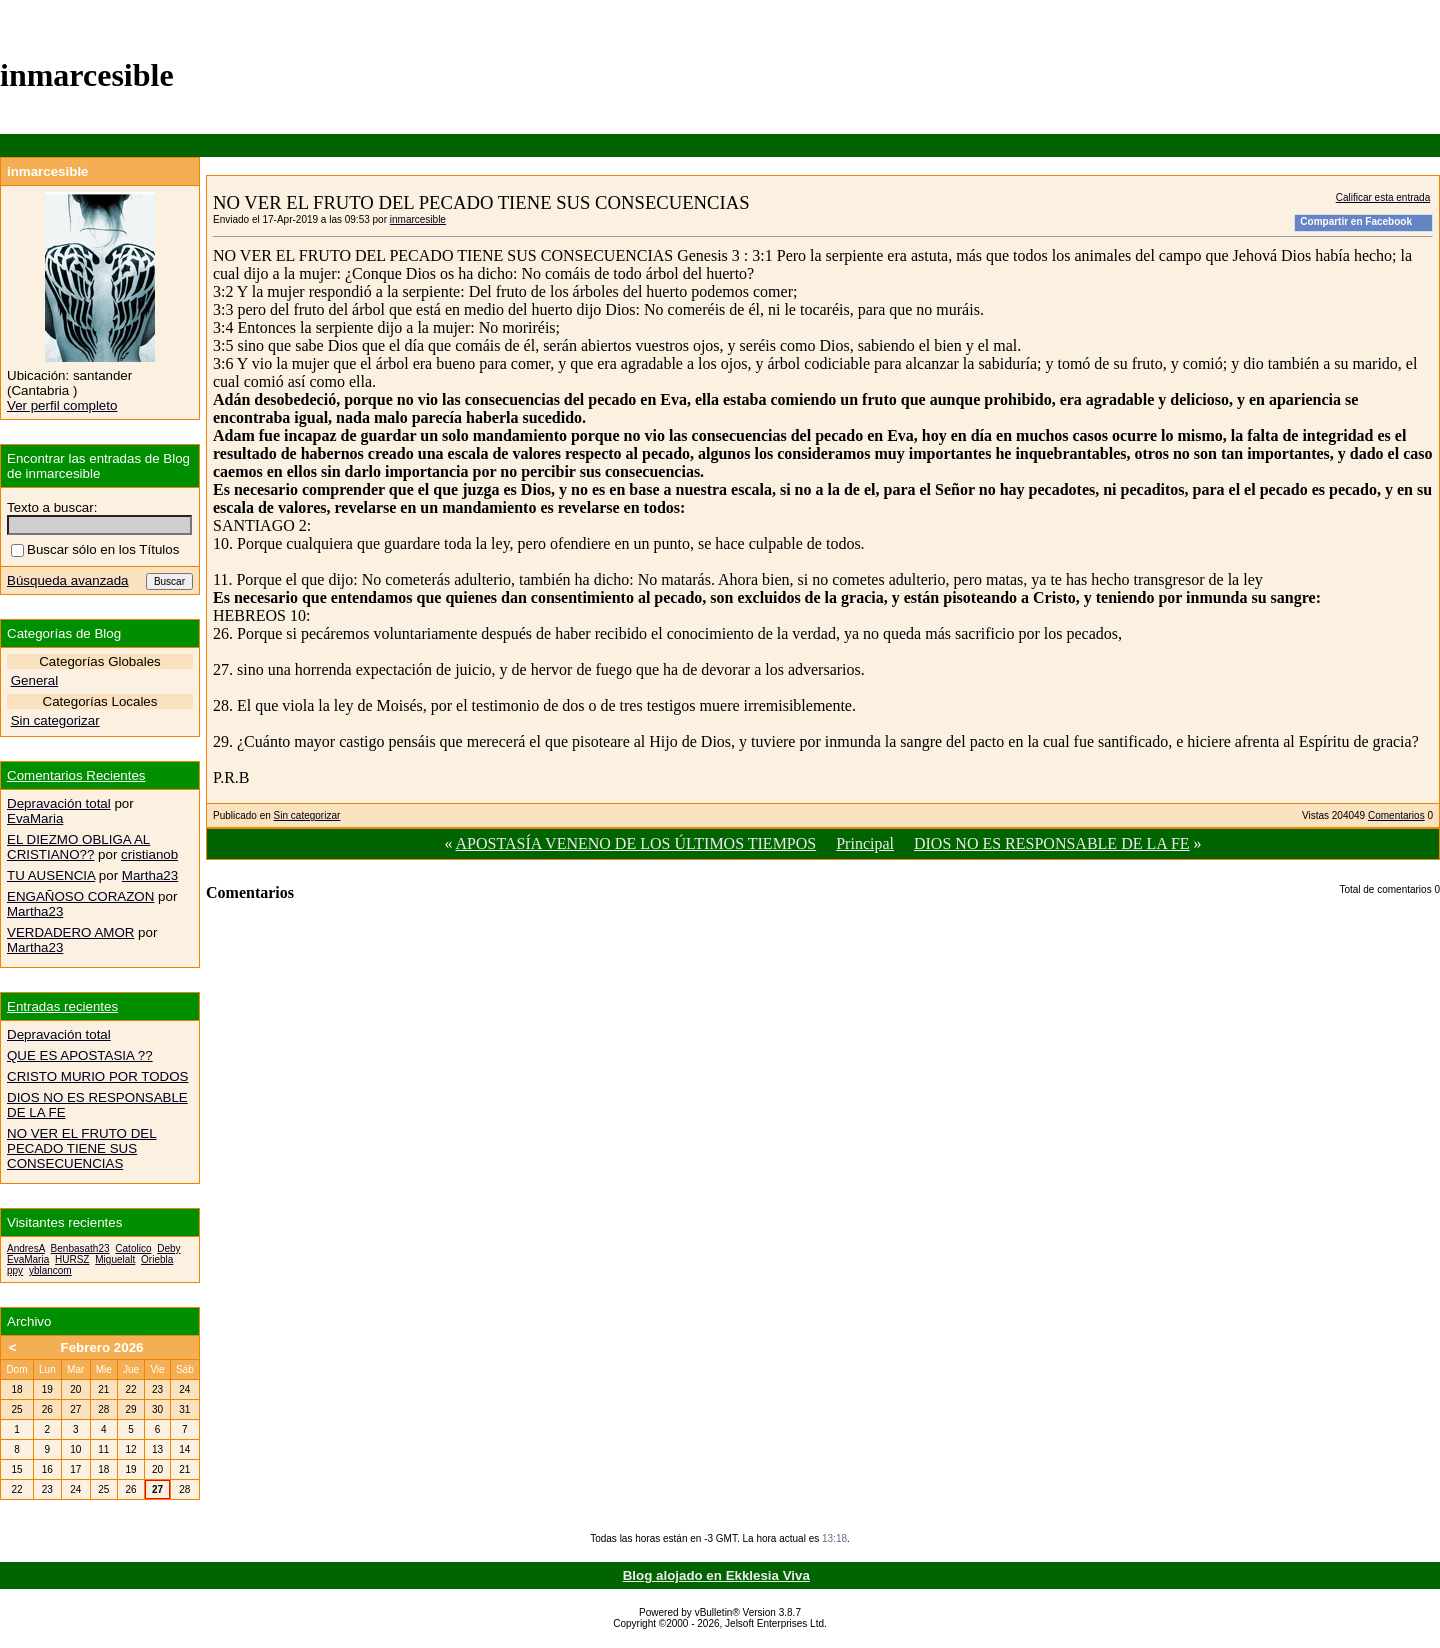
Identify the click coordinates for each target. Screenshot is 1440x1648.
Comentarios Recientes (76, 775)
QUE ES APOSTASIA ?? (80, 1055)
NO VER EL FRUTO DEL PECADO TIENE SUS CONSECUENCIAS (82, 1148)
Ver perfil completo (62, 405)
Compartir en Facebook (1356, 221)
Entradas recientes (62, 1006)
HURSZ (72, 1259)
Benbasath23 (80, 1248)
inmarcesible (418, 219)
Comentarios (1396, 815)
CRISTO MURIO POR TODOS (97, 1076)
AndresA (26, 1248)
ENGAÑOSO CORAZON (80, 896)
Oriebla (157, 1259)
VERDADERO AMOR (70, 932)
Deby (168, 1248)
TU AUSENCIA (51, 875)
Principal (865, 843)
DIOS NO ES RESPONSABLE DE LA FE (1052, 843)
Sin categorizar (307, 815)
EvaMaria (35, 818)
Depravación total (59, 803)
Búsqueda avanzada (68, 580)
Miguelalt (115, 1259)
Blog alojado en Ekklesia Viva (716, 1575)
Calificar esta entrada (1383, 197)
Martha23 (150, 875)
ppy (15, 1270)
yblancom (50, 1270)
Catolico (133, 1248)
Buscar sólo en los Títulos (95, 549)
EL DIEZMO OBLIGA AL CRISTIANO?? (78, 847)
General (34, 680)
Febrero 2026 (102, 1347)
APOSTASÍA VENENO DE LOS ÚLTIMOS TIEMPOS (636, 843)
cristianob (149, 854)
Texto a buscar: (52, 507)
